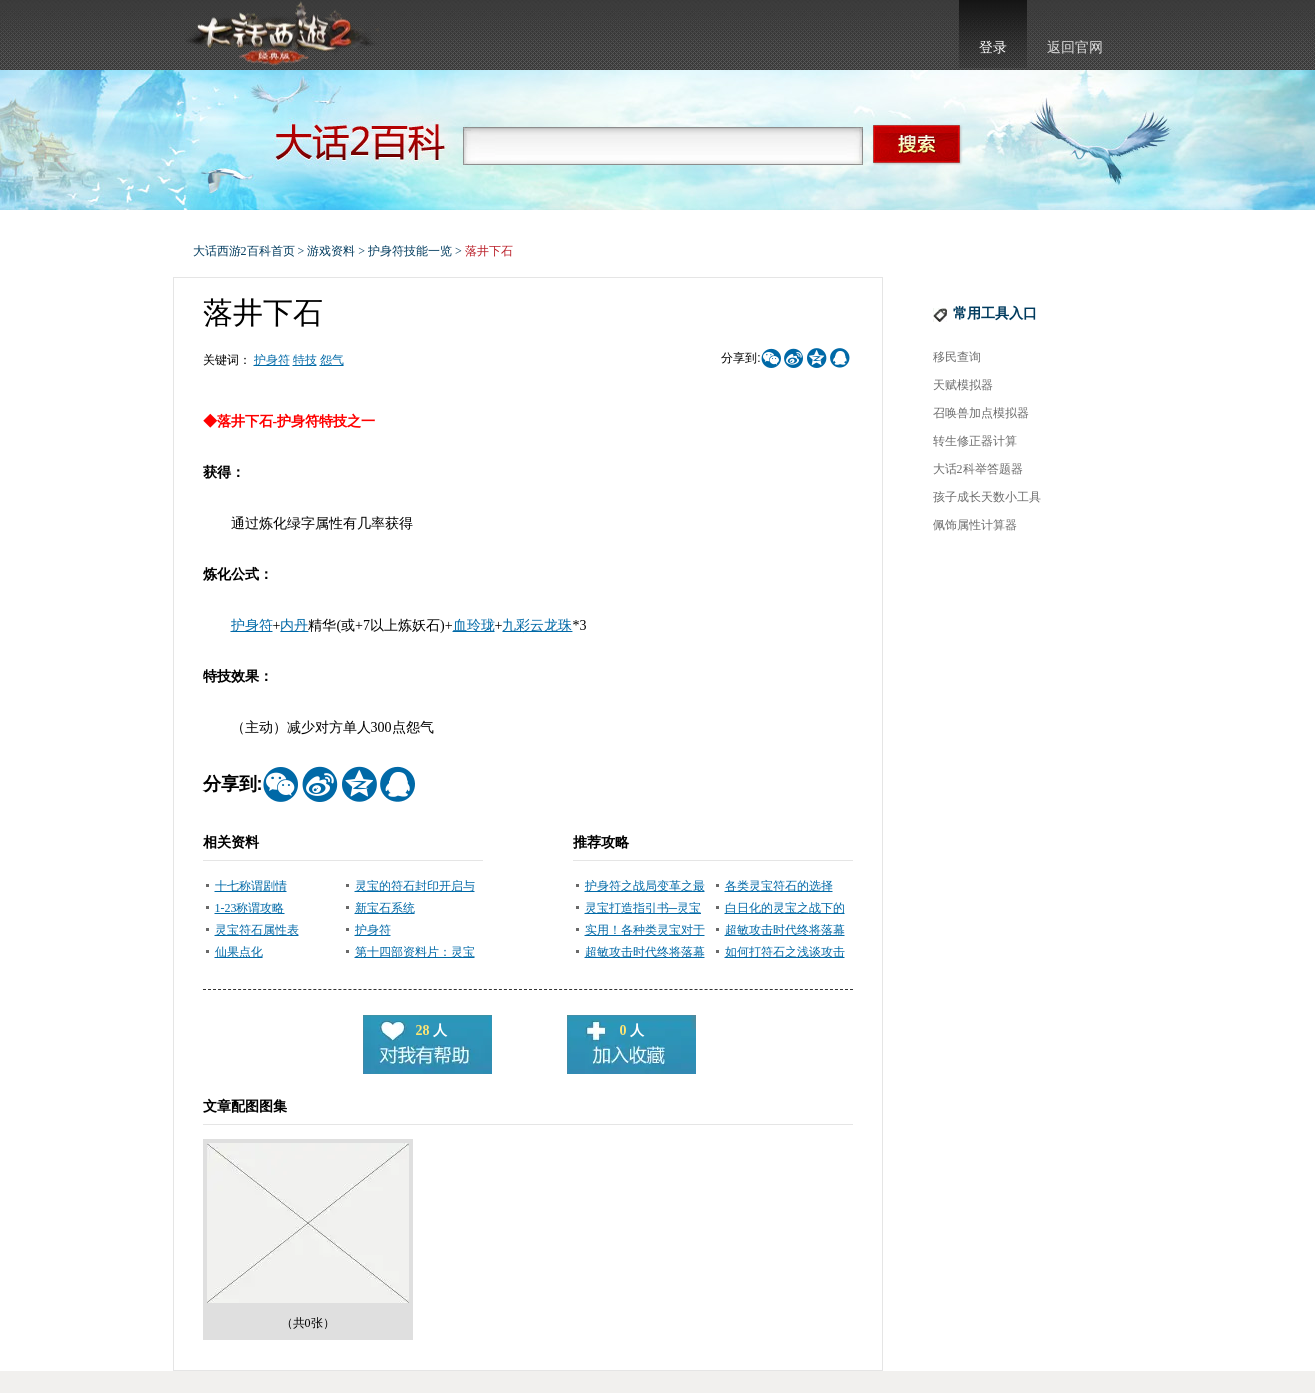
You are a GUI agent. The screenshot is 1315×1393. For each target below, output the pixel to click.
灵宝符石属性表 (257, 930)
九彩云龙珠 (537, 625)
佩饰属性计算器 (975, 525)
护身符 (272, 360)
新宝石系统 (385, 908)
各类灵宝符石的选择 (779, 886)
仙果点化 (239, 952)
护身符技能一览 (410, 251)
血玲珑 (474, 625)
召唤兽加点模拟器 (981, 413)
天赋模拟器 (963, 385)
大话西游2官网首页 (279, 35)
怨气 (332, 360)
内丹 (294, 625)
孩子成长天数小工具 (987, 497)
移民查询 (957, 357)
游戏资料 (331, 251)
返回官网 (1075, 47)
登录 (993, 47)
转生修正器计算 (975, 441)
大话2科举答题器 (978, 469)
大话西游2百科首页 (244, 251)
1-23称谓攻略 (250, 908)
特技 (305, 360)
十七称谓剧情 (251, 886)
